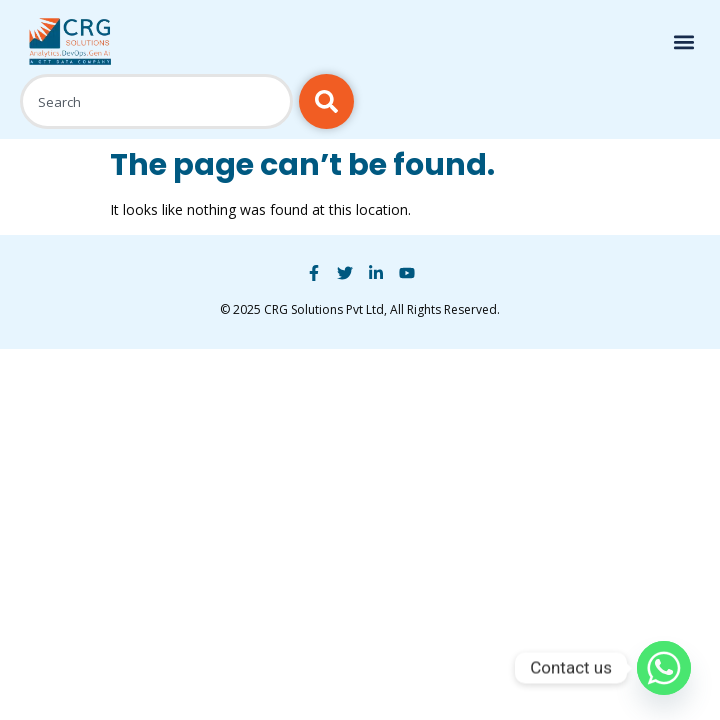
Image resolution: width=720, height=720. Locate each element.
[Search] (326, 101)
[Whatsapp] (664, 668)
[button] (683, 42)
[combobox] (156, 101)
